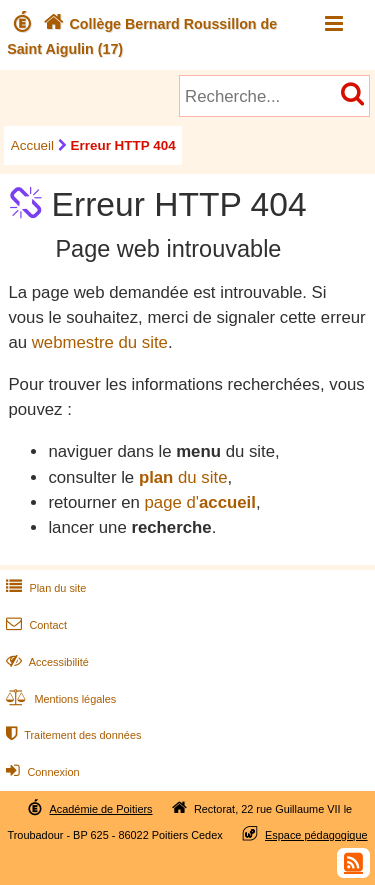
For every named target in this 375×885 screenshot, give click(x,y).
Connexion (40, 772)
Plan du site (44, 588)
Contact (34, 625)
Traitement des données (71, 735)
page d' (199, 502)
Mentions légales (59, 699)
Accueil (32, 145)
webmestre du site (100, 342)
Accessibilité (45, 662)
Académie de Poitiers (100, 809)
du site (183, 477)
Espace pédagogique (316, 835)
